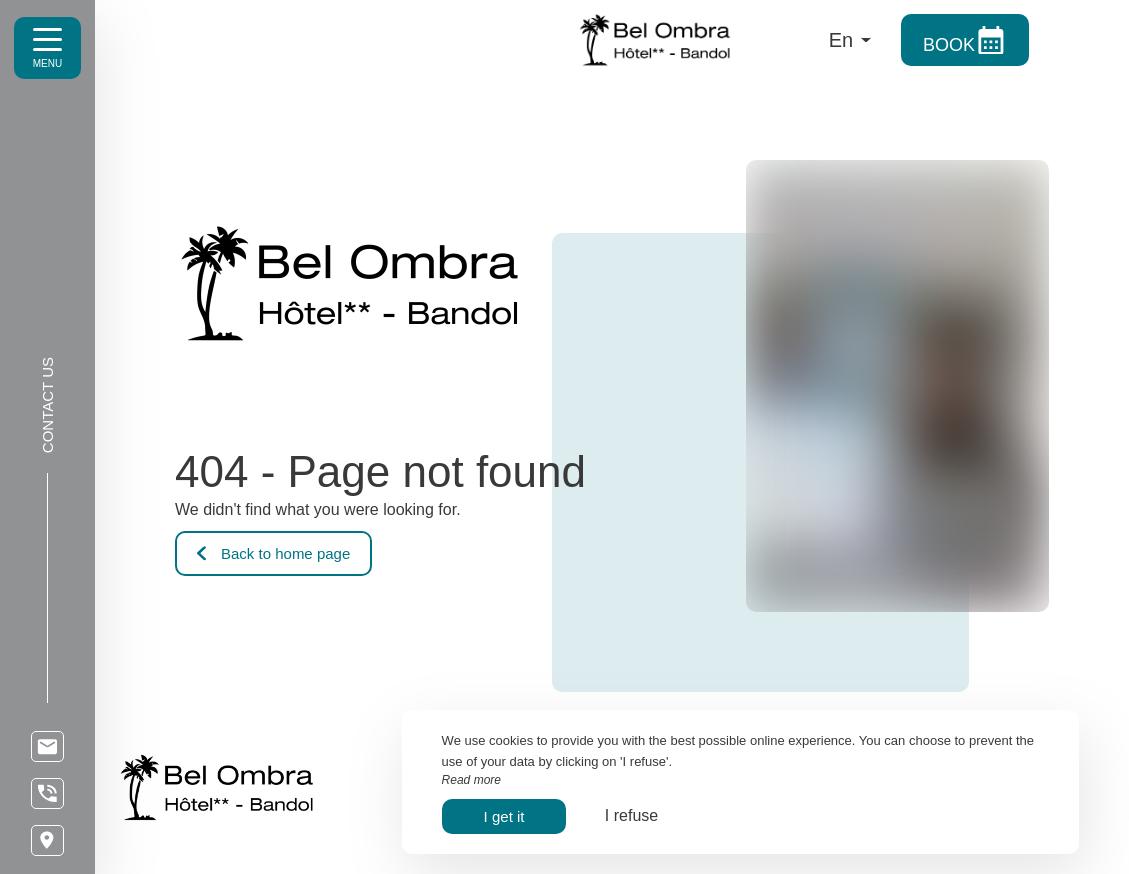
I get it (504, 816)
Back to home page (273, 553)
